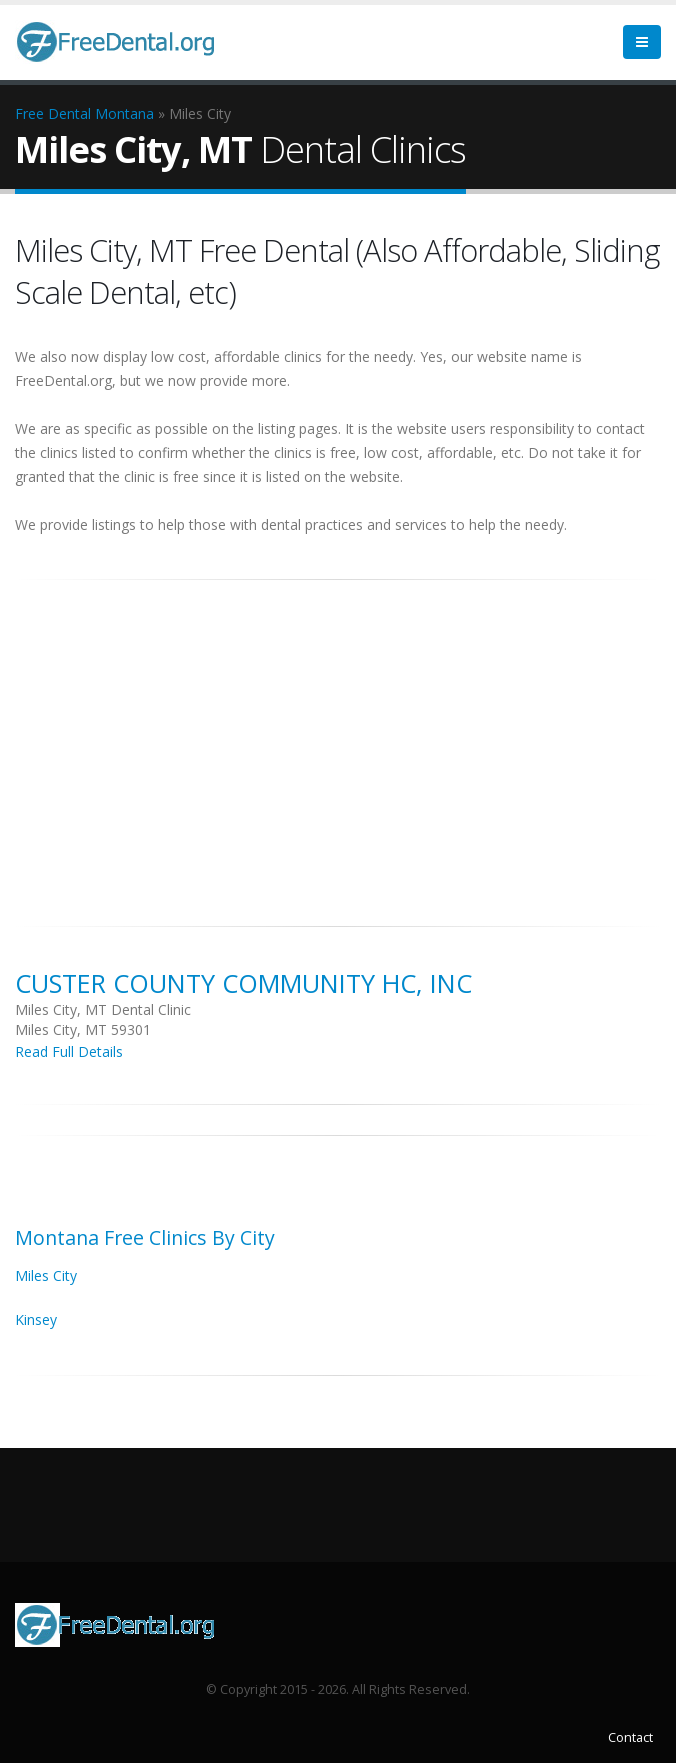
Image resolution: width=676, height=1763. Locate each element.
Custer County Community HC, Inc (243, 983)
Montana (124, 113)
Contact (630, 1737)
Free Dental (53, 113)
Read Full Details (69, 1051)
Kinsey (36, 1319)
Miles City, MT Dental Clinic (103, 1009)
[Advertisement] (338, 742)
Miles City (46, 1275)
